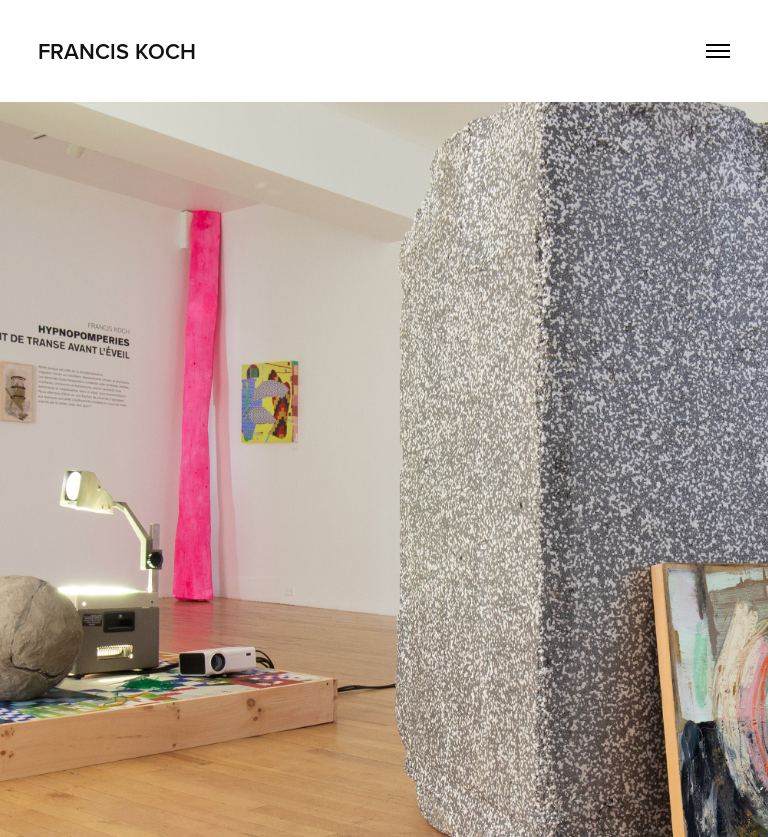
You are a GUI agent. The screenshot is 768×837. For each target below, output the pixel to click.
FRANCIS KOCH (117, 51)
